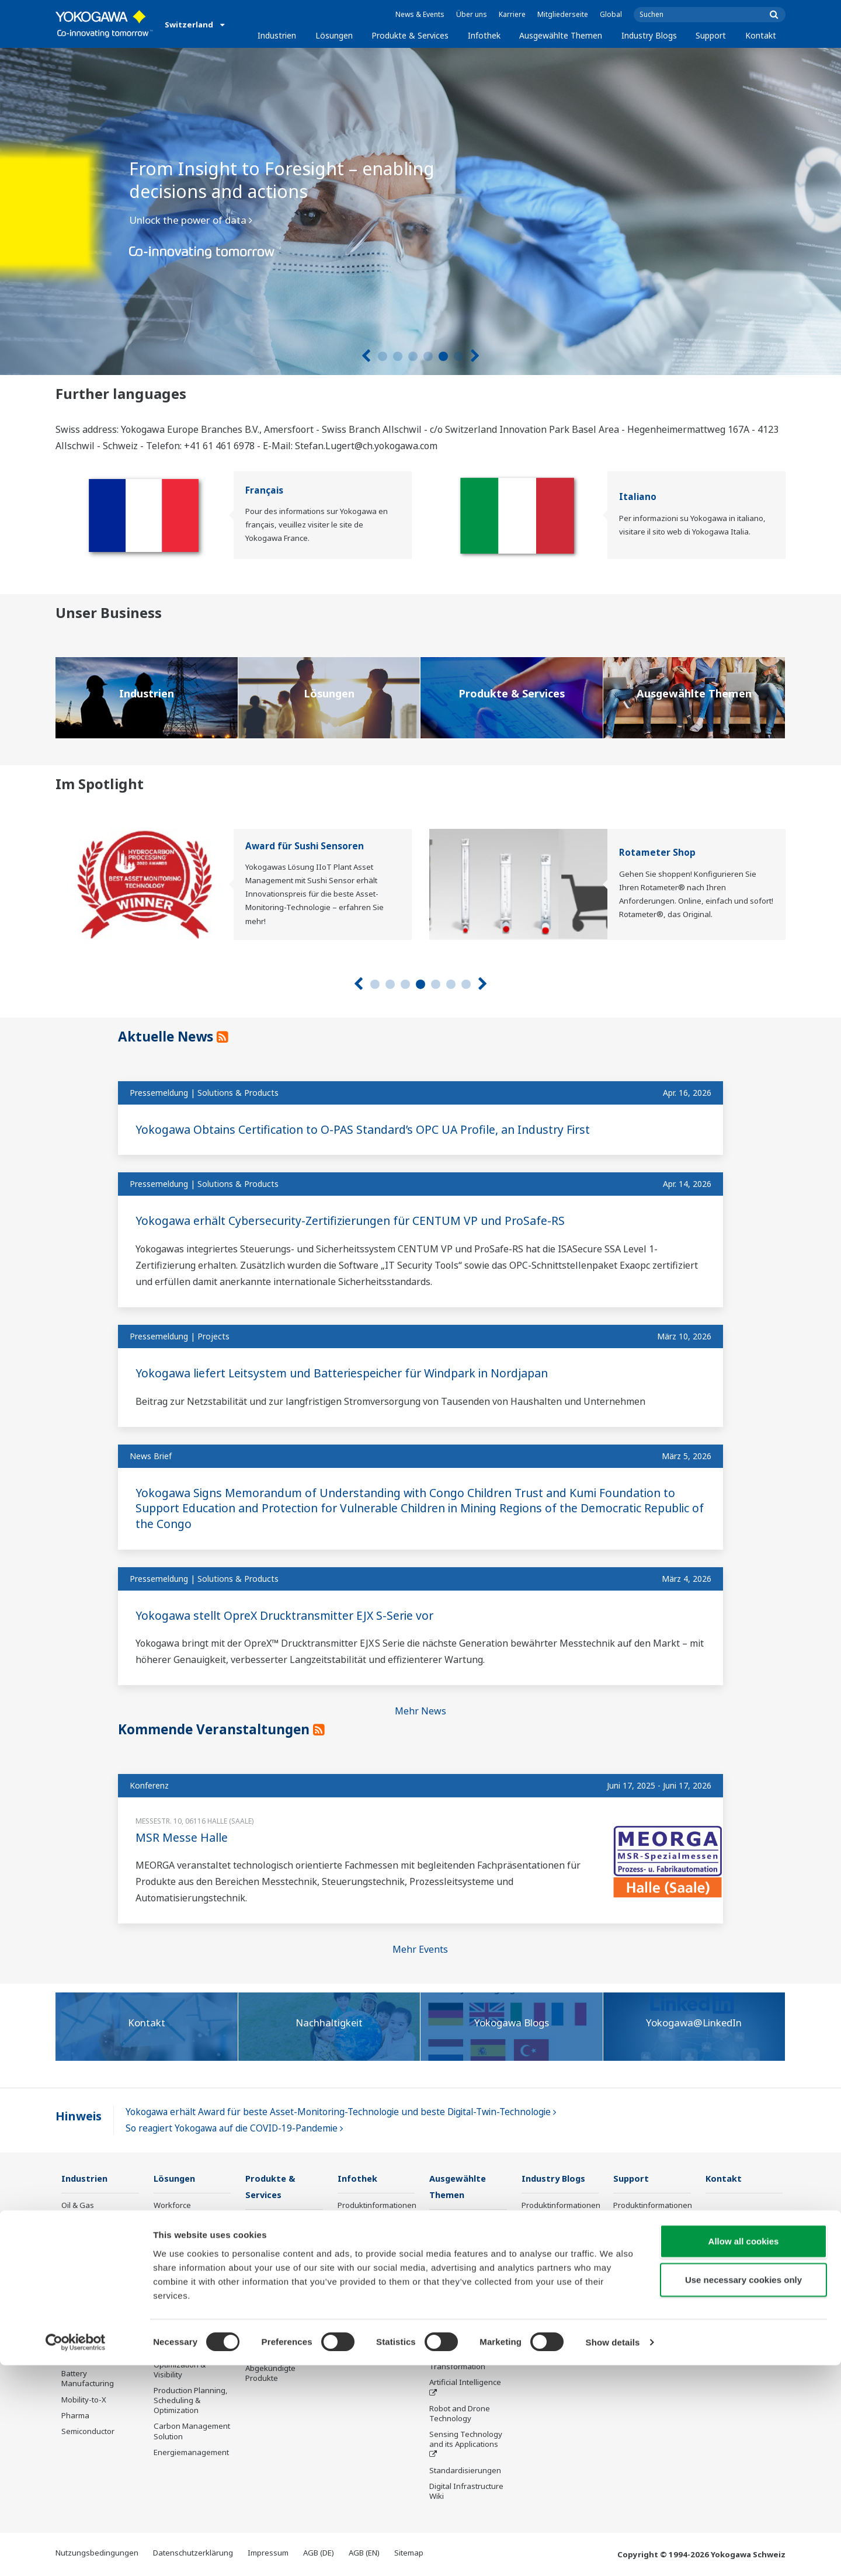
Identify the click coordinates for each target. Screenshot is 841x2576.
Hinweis (78, 2116)
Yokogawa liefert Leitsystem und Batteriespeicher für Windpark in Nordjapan (351, 1373)
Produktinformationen (377, 2205)
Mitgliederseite (562, 14)
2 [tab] (397, 356)
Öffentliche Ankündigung (269, 2348)
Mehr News (420, 1710)
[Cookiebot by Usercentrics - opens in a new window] (76, 2553)
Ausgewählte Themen (560, 35)
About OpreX (452, 2294)
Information (266, 2222)
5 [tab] (443, 356)
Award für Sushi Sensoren (304, 846)
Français (264, 490)
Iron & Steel (82, 2342)
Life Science (266, 2327)
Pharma (75, 2416)
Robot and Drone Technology (459, 2414)
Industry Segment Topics (461, 2273)
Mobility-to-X (83, 2400)
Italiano (637, 497)
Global (611, 14)
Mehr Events (420, 1949)
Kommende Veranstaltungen (221, 1728)
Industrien (277, 35)
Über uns (471, 14)
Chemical (77, 2247)
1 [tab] (382, 356)
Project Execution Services (275, 2290)
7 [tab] (466, 984)
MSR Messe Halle (182, 1837)
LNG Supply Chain (93, 2231)
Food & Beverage (92, 2311)
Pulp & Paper (84, 2326)
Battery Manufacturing (87, 2379)
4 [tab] (428, 356)
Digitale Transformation (457, 2362)
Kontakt (760, 35)
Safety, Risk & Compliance (178, 2246)
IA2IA (439, 2326)
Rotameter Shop (657, 852)
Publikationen (362, 2221)
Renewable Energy (94, 2278)
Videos (350, 2237)
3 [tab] (413, 356)
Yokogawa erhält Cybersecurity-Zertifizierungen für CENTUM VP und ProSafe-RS (358, 1220)
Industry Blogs (649, 35)
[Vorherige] (366, 356)
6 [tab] (458, 356)
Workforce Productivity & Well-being (188, 2215)
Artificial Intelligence (465, 2383)
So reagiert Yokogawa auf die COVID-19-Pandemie (234, 2128)
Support (711, 35)
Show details (613, 2553)
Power (72, 2263)
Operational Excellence (175, 2298)
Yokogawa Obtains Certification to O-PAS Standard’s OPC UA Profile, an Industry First (370, 1129)
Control (258, 2238)
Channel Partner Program (551, 2351)
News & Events (419, 14)
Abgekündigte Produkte (270, 2374)
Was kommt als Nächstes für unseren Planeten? (463, 2232)
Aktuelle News (171, 1036)
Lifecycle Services (276, 2311)
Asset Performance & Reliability (191, 2272)
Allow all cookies (743, 2452)
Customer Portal (550, 2263)
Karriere (512, 14)
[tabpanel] (420, 211)
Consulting (264, 2270)
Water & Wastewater (98, 2358)
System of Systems (463, 2310)
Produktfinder (546, 2247)
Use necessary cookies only (743, 2490)
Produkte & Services (410, 35)
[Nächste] (475, 356)
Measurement (270, 2254)
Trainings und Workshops (546, 2226)
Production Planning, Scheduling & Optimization (191, 2401)
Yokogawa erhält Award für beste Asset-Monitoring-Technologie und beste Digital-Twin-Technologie (341, 2112)
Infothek (484, 35)
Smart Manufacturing (467, 2342)
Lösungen (334, 35)
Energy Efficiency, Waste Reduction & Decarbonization (187, 2329)
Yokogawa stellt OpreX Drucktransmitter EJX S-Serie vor (289, 1615)
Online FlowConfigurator (552, 2325)
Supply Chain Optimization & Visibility (180, 2364)
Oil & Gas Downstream (84, 2210)
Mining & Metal (87, 2294)
